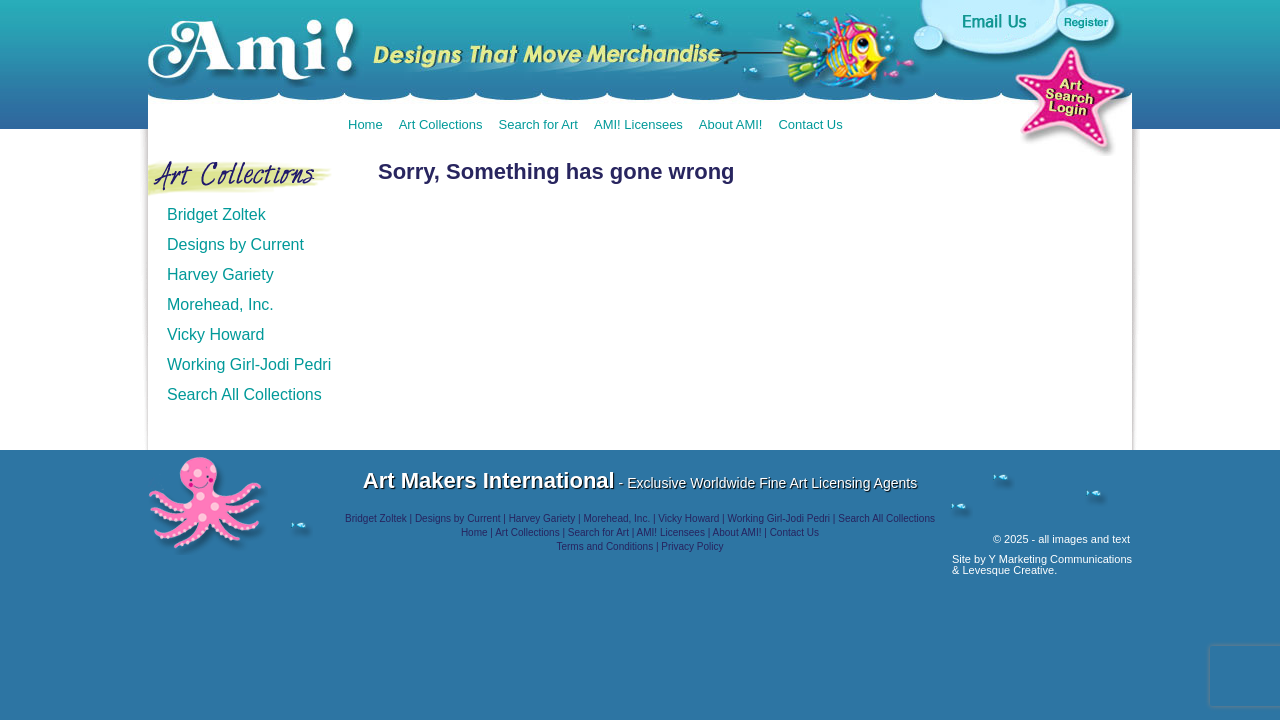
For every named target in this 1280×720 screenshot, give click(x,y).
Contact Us (810, 124)
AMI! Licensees (638, 124)
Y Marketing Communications (1060, 559)
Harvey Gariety (220, 274)
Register (1086, 21)
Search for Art (538, 124)
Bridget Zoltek (216, 214)
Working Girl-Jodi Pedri (249, 364)
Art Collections (441, 124)
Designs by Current (235, 244)
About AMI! (731, 124)
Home (365, 124)
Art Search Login (1070, 99)
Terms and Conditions (604, 546)
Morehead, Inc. (220, 304)
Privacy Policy (692, 546)
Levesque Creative (1008, 570)
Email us (992, 20)
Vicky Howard (216, 334)
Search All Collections (244, 394)
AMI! (432, 49)
